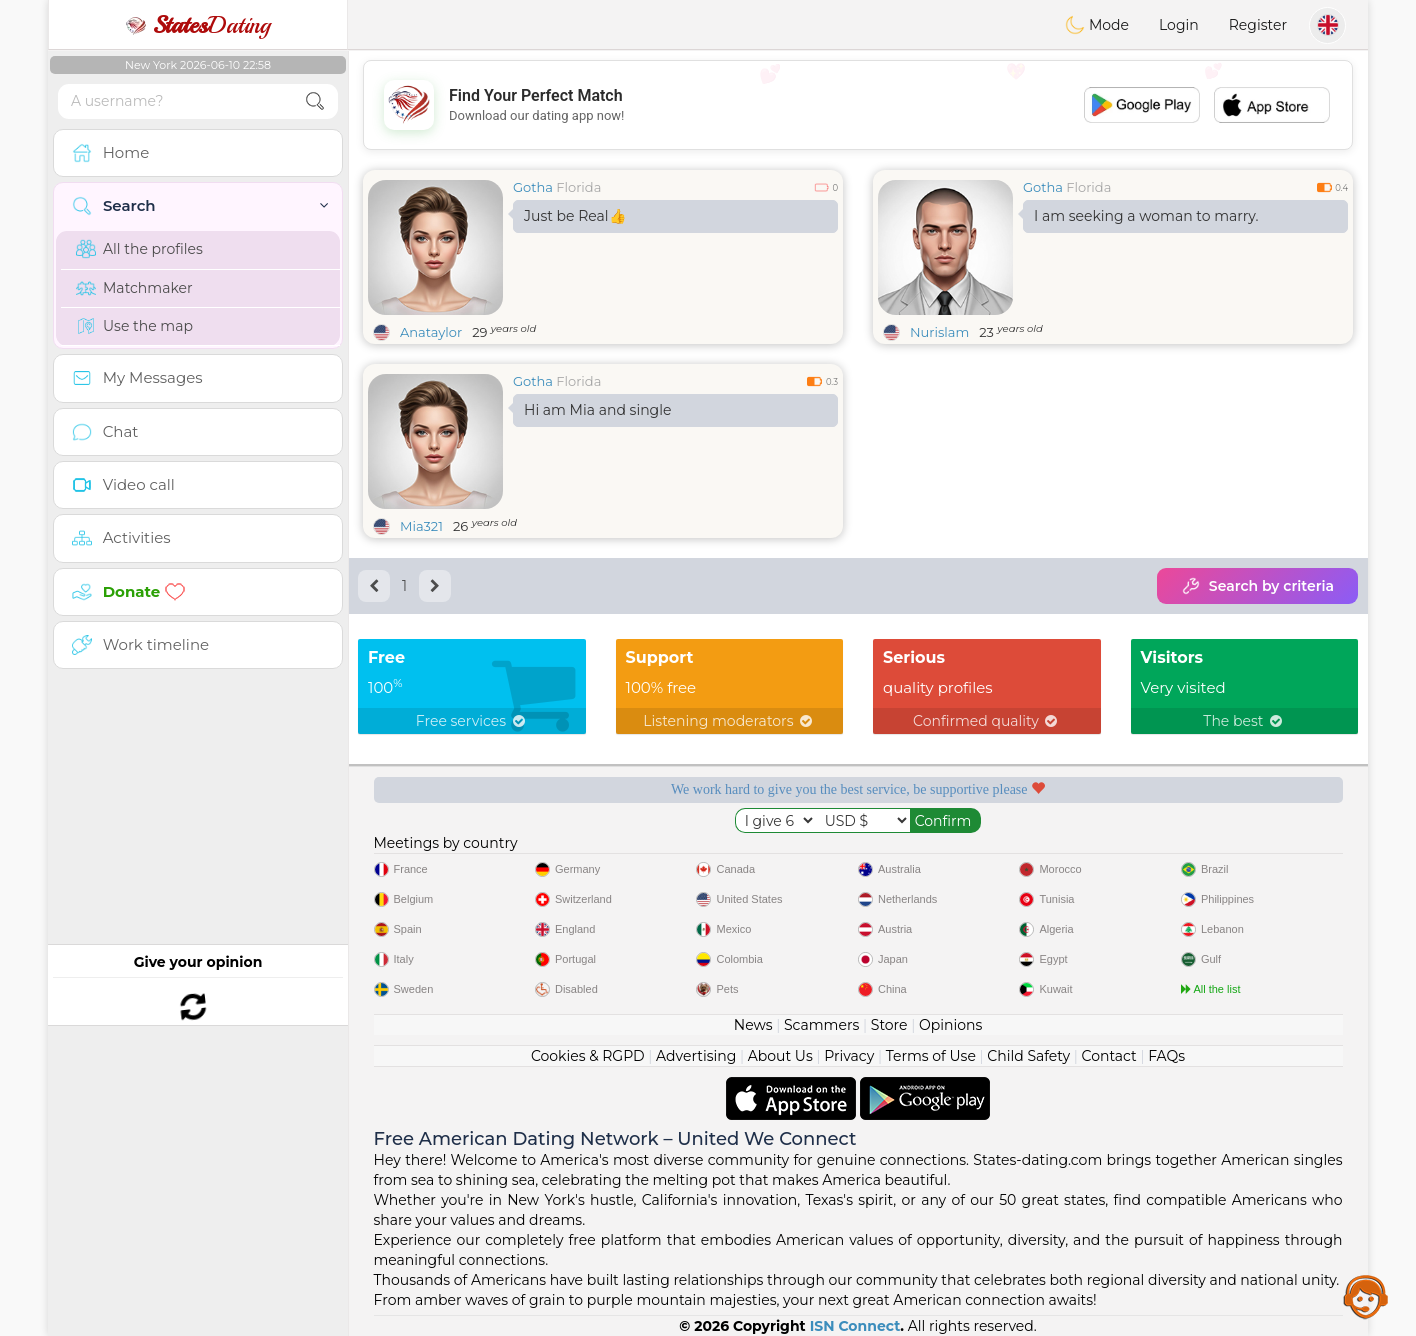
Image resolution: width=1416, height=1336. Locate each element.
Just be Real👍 (575, 216)
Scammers (821, 1025)
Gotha (533, 187)
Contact (1109, 1056)
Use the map (134, 326)
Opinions (950, 1025)
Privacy (849, 1056)
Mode (1097, 25)
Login (1179, 25)
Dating (198, 25)
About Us (780, 1056)
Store (889, 1025)
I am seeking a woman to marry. (1146, 216)
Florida (578, 187)
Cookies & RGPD (588, 1056)
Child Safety (1028, 1056)
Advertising (696, 1056)
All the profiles (139, 249)
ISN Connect (855, 1326)
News (753, 1025)
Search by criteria (1257, 586)
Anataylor (431, 332)
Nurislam (939, 332)
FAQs (1166, 1056)
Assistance (1366, 1296)
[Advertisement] (858, 105)
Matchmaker (134, 288)
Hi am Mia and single (597, 410)
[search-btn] (315, 101)
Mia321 (421, 526)
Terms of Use (931, 1056)
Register (1258, 25)
